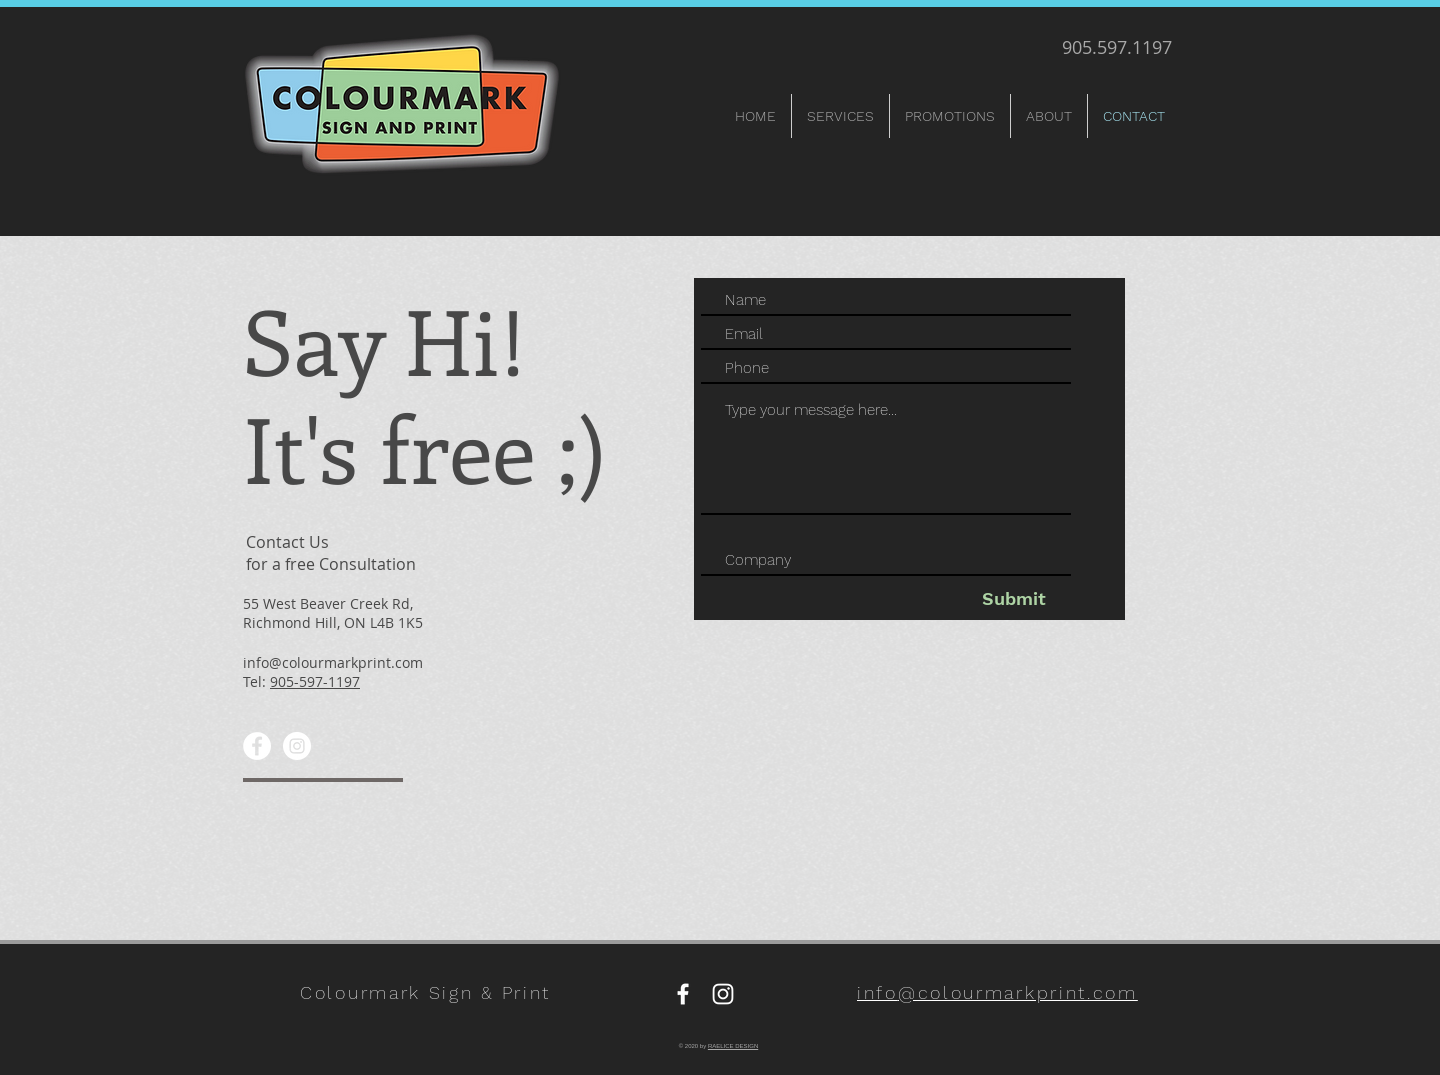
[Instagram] (297, 746)
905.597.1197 (1117, 47)
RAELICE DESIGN (733, 1046)
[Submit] (1013, 598)
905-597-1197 (315, 681)
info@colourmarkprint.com (333, 662)
